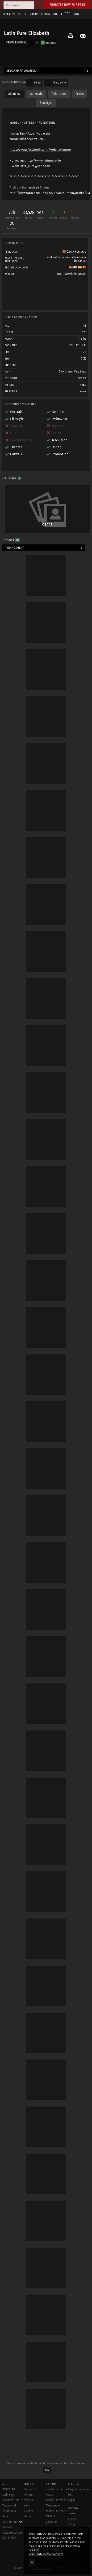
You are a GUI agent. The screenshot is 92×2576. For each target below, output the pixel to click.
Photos (28, 2495)
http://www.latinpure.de (44, 160)
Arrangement (14, 547)
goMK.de (51, 2521)
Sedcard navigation (21, 70)
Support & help (12, 2500)
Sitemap (7, 2527)
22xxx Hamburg (74, 251)
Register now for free (67, 4)
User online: (12, 2521)
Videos (28, 2500)
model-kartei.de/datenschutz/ (46, 2554)
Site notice (9, 2538)
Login (67, 12)
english (72, 2518)
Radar (28, 2516)
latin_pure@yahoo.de (35, 166)
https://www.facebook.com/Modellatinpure (40, 149)
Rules (6, 2516)
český (71, 2524)
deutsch (73, 2513)
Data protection (12, 2532)
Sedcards (30, 2489)
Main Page (8, 2495)
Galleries (11, 478)
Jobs (27, 2505)
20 (53, 215)
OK (32, 2562)
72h (12, 215)
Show (47, 2470)
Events (28, 2511)
